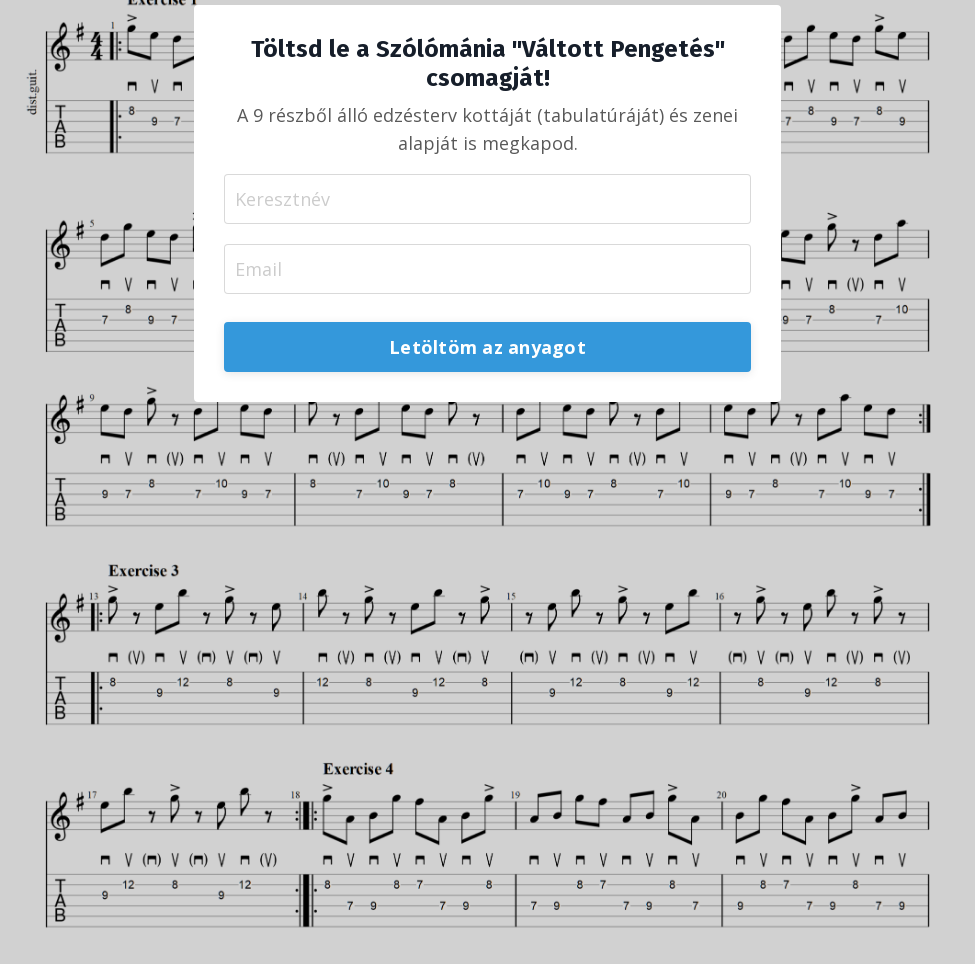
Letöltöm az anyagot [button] (487, 347)
